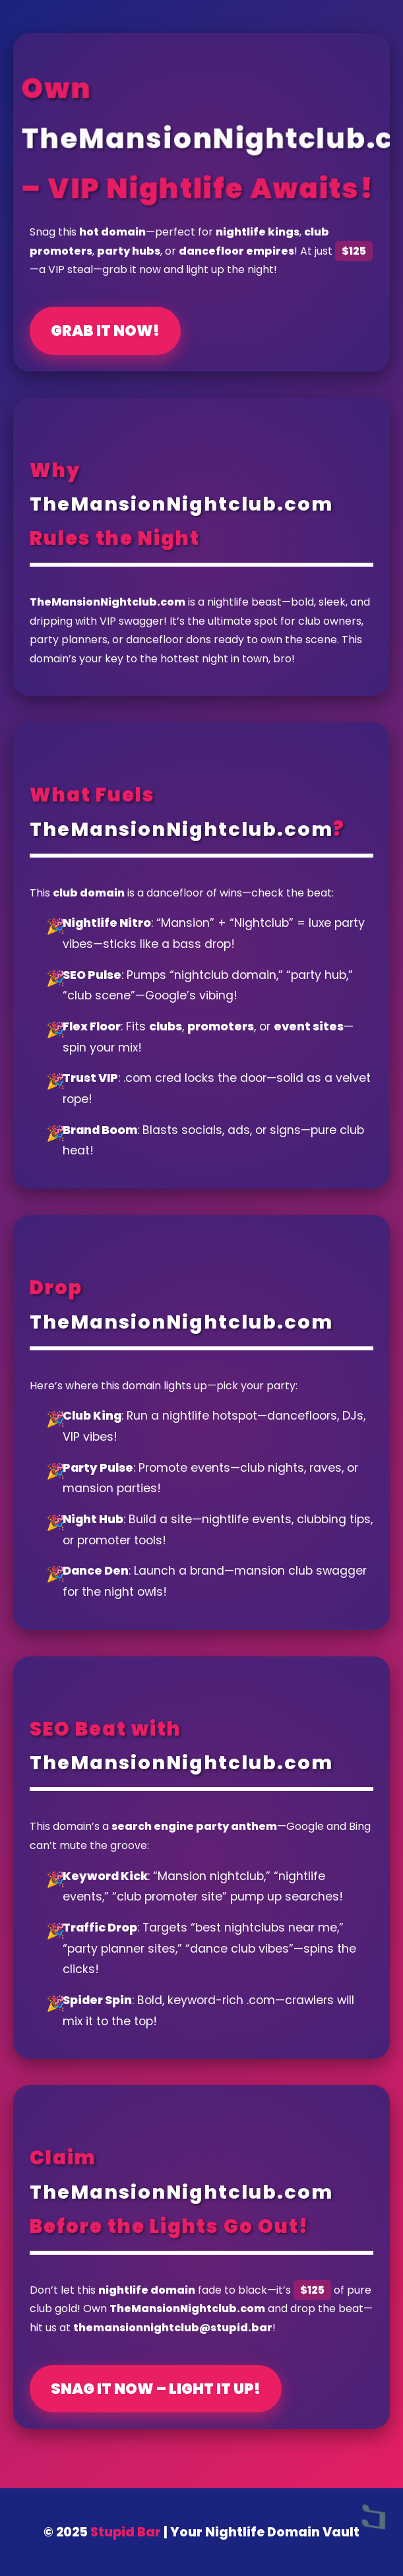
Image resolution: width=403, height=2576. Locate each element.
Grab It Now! (105, 330)
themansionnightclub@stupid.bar (172, 2327)
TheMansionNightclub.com (181, 504)
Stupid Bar (125, 2532)
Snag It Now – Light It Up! (156, 2388)
